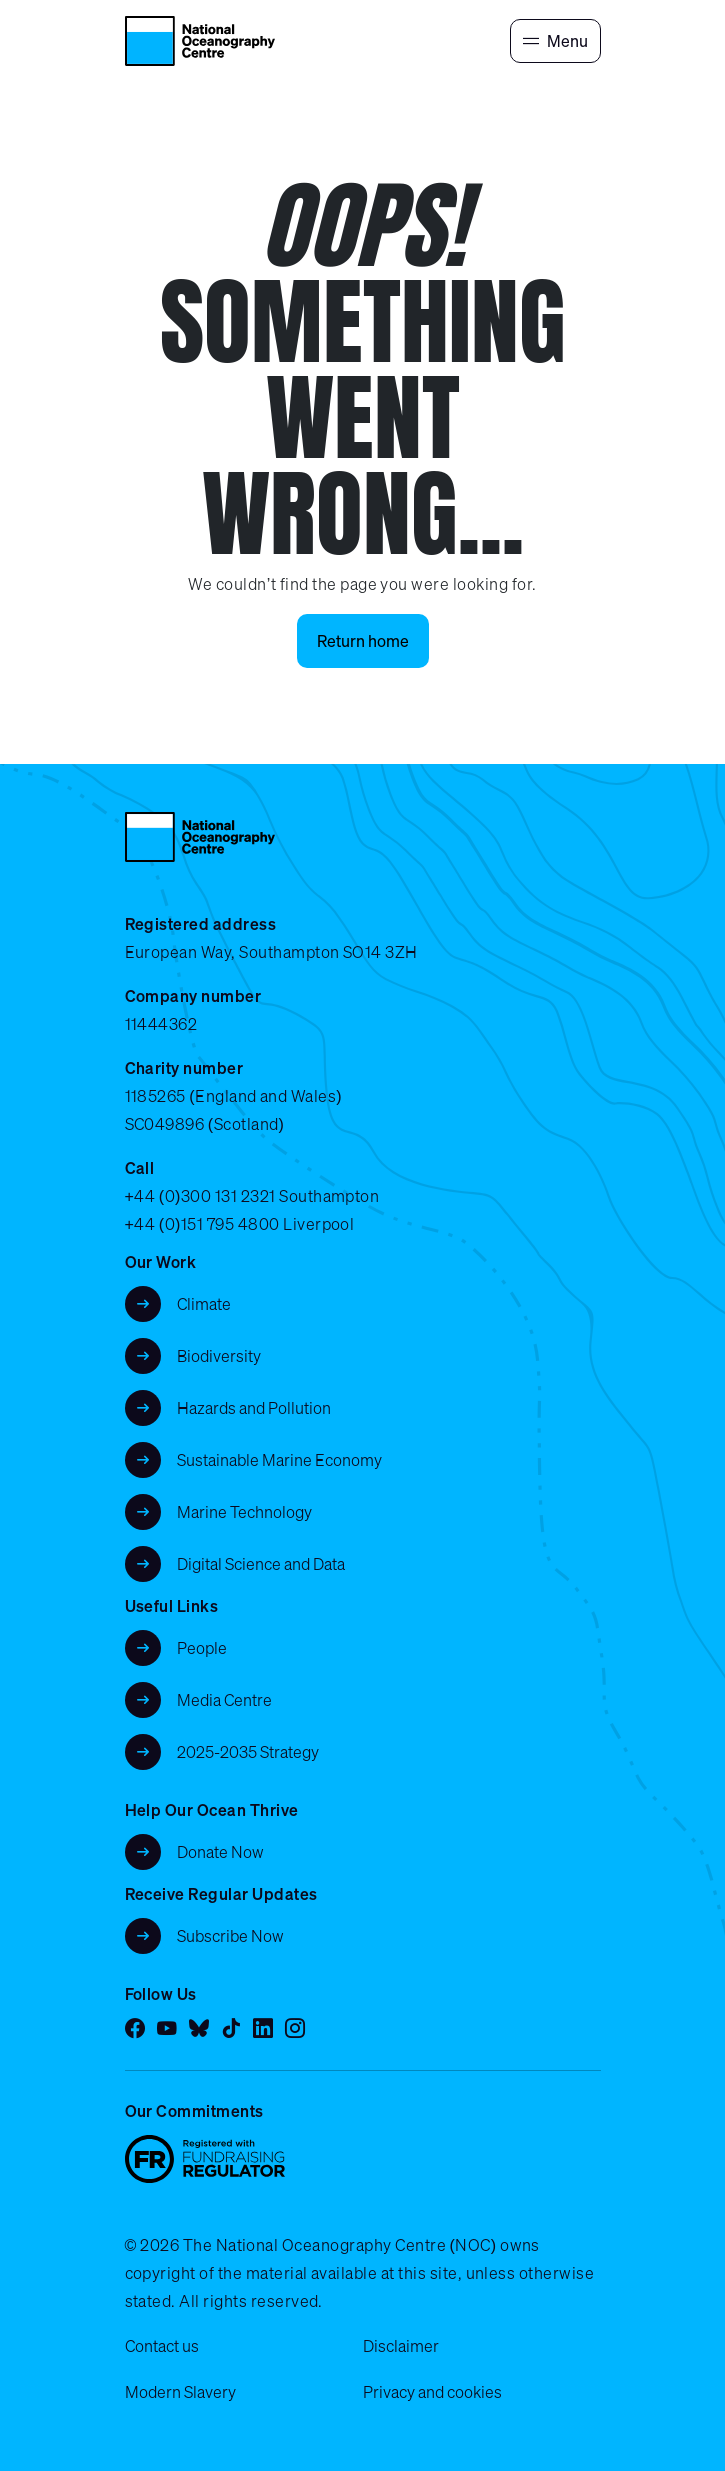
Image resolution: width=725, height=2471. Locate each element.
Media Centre (224, 1700)
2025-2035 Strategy (248, 1752)
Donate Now (220, 1852)
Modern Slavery (180, 2392)
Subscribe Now (230, 1936)
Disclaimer (401, 2346)
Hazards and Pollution (254, 1408)
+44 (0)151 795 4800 (202, 1224)
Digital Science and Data (261, 1564)
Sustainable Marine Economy (279, 1460)
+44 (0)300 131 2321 (200, 1196)
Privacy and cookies (432, 2392)
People (202, 1648)
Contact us (162, 2346)
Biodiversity (219, 1356)
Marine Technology (244, 1512)
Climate (204, 1304)
